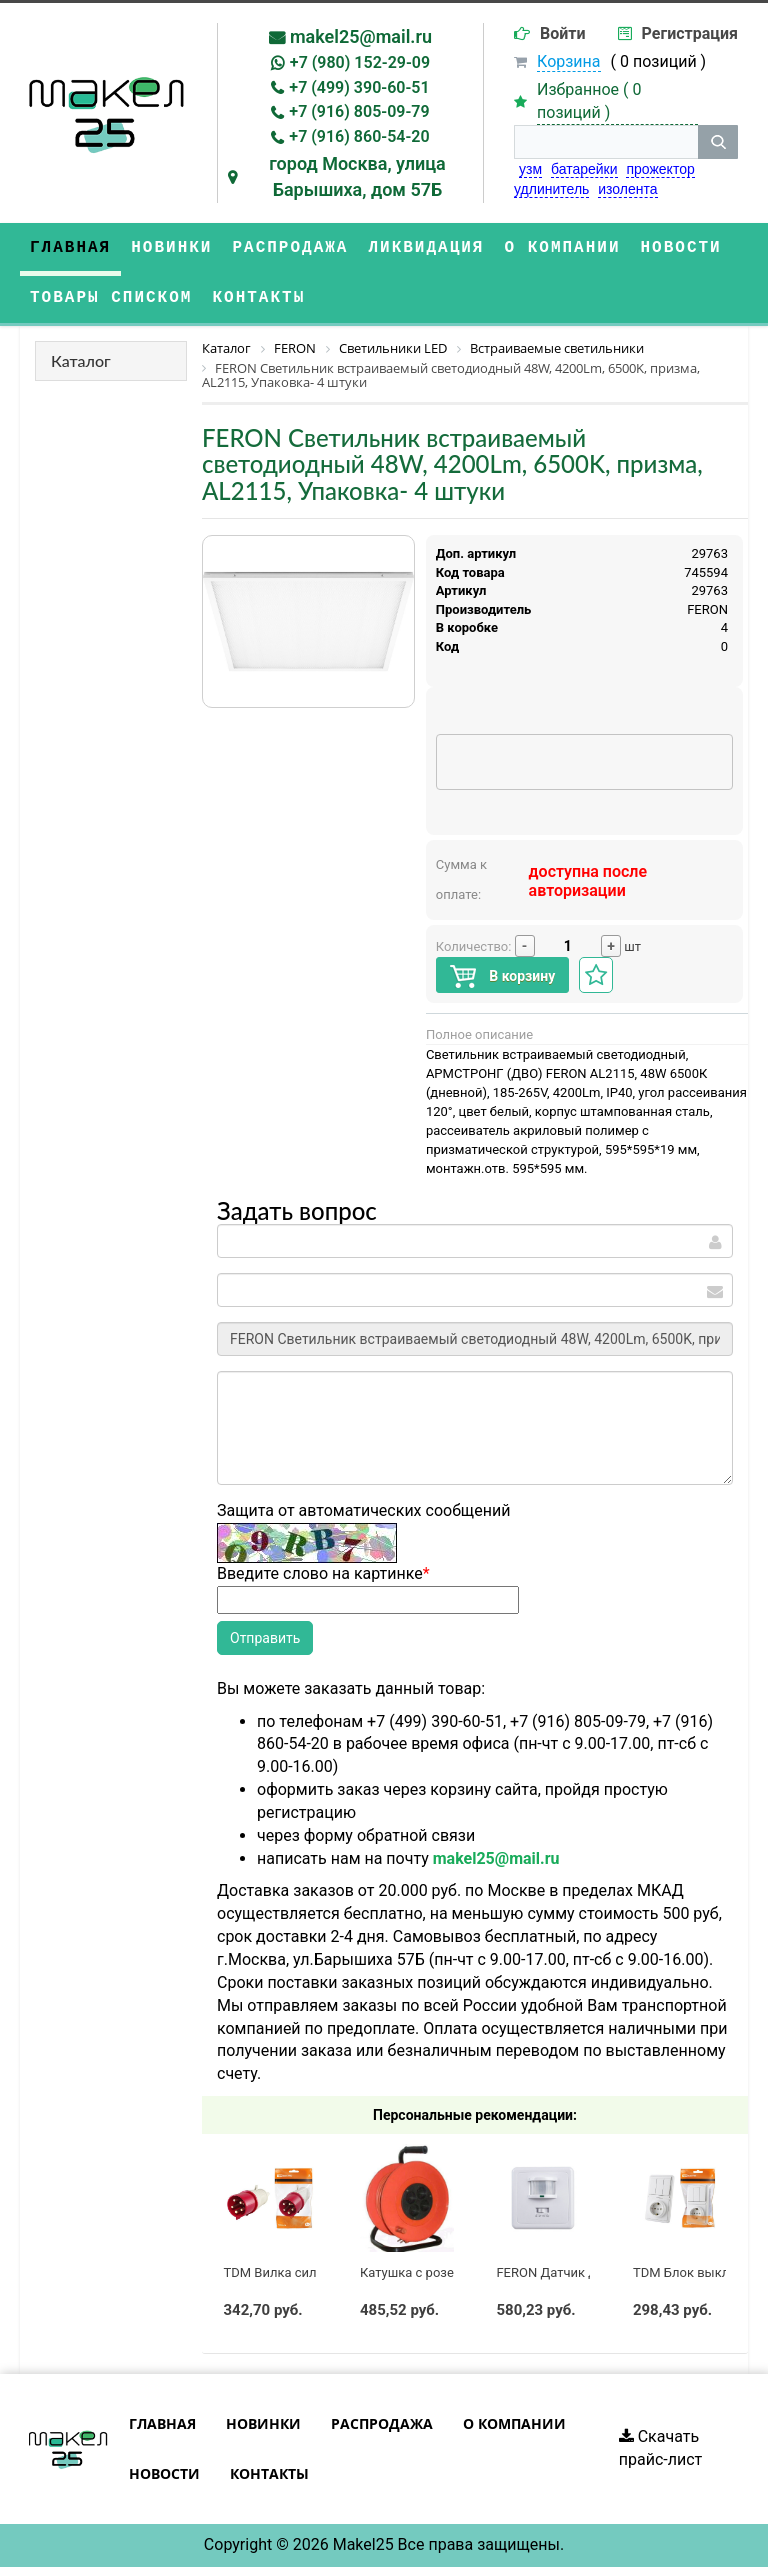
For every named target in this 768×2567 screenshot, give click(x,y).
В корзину (502, 976)
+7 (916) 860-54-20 (359, 136)
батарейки (584, 169)
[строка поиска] (606, 142)
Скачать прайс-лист (661, 2448)
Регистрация (690, 33)
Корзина (568, 61)
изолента (627, 189)
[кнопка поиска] (718, 142)
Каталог (81, 360)
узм (530, 169)
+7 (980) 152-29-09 (360, 62)
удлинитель (551, 189)
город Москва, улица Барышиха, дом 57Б (357, 176)
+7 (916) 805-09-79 (359, 111)
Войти (563, 33)
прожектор (660, 169)
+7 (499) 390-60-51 (359, 87)
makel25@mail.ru (361, 36)
